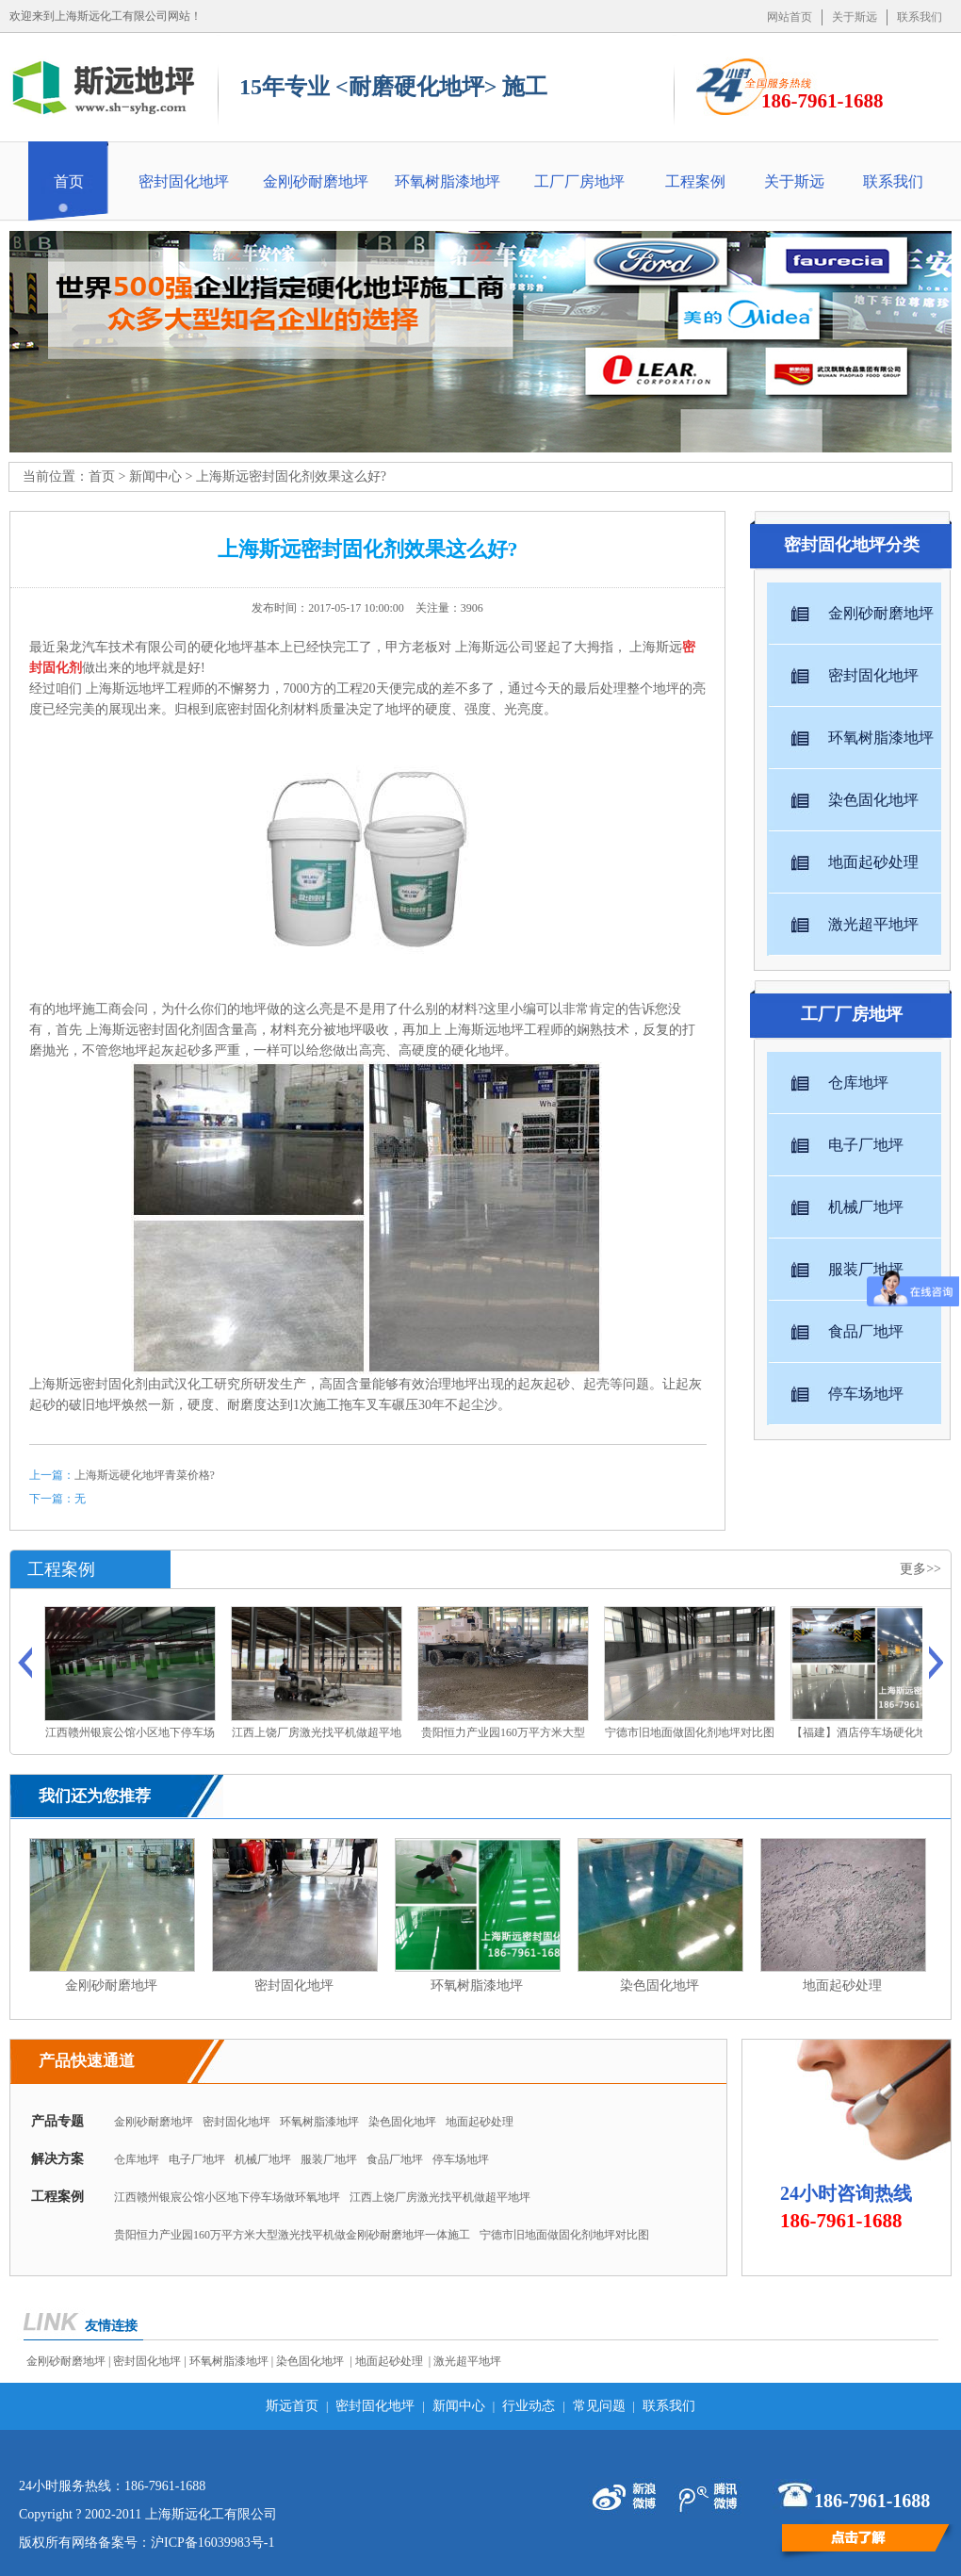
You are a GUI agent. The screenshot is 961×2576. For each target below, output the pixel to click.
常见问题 (599, 2406)
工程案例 (695, 181)
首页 (69, 181)
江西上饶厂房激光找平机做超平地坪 (440, 2197)
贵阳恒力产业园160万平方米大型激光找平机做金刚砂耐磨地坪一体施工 (292, 2234)
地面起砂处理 (479, 2121)
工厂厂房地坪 (579, 181)
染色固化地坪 (402, 2121)
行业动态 (528, 2406)
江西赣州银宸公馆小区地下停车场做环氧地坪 (227, 2197)
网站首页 (789, 17)
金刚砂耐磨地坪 (315, 181)
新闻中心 (155, 476)
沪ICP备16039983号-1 (212, 2542)
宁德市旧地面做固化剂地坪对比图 (564, 2234)
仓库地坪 (136, 2159)
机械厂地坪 (263, 2159)
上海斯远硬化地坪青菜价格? (144, 1475)
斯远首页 (292, 2406)
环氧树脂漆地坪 (447, 181)
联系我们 (919, 17)
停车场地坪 (460, 2159)
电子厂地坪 (197, 2159)
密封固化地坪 (183, 181)
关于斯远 (854, 17)
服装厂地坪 (329, 2159)
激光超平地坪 (467, 2361)
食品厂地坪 (394, 2159)
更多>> (920, 1569)
